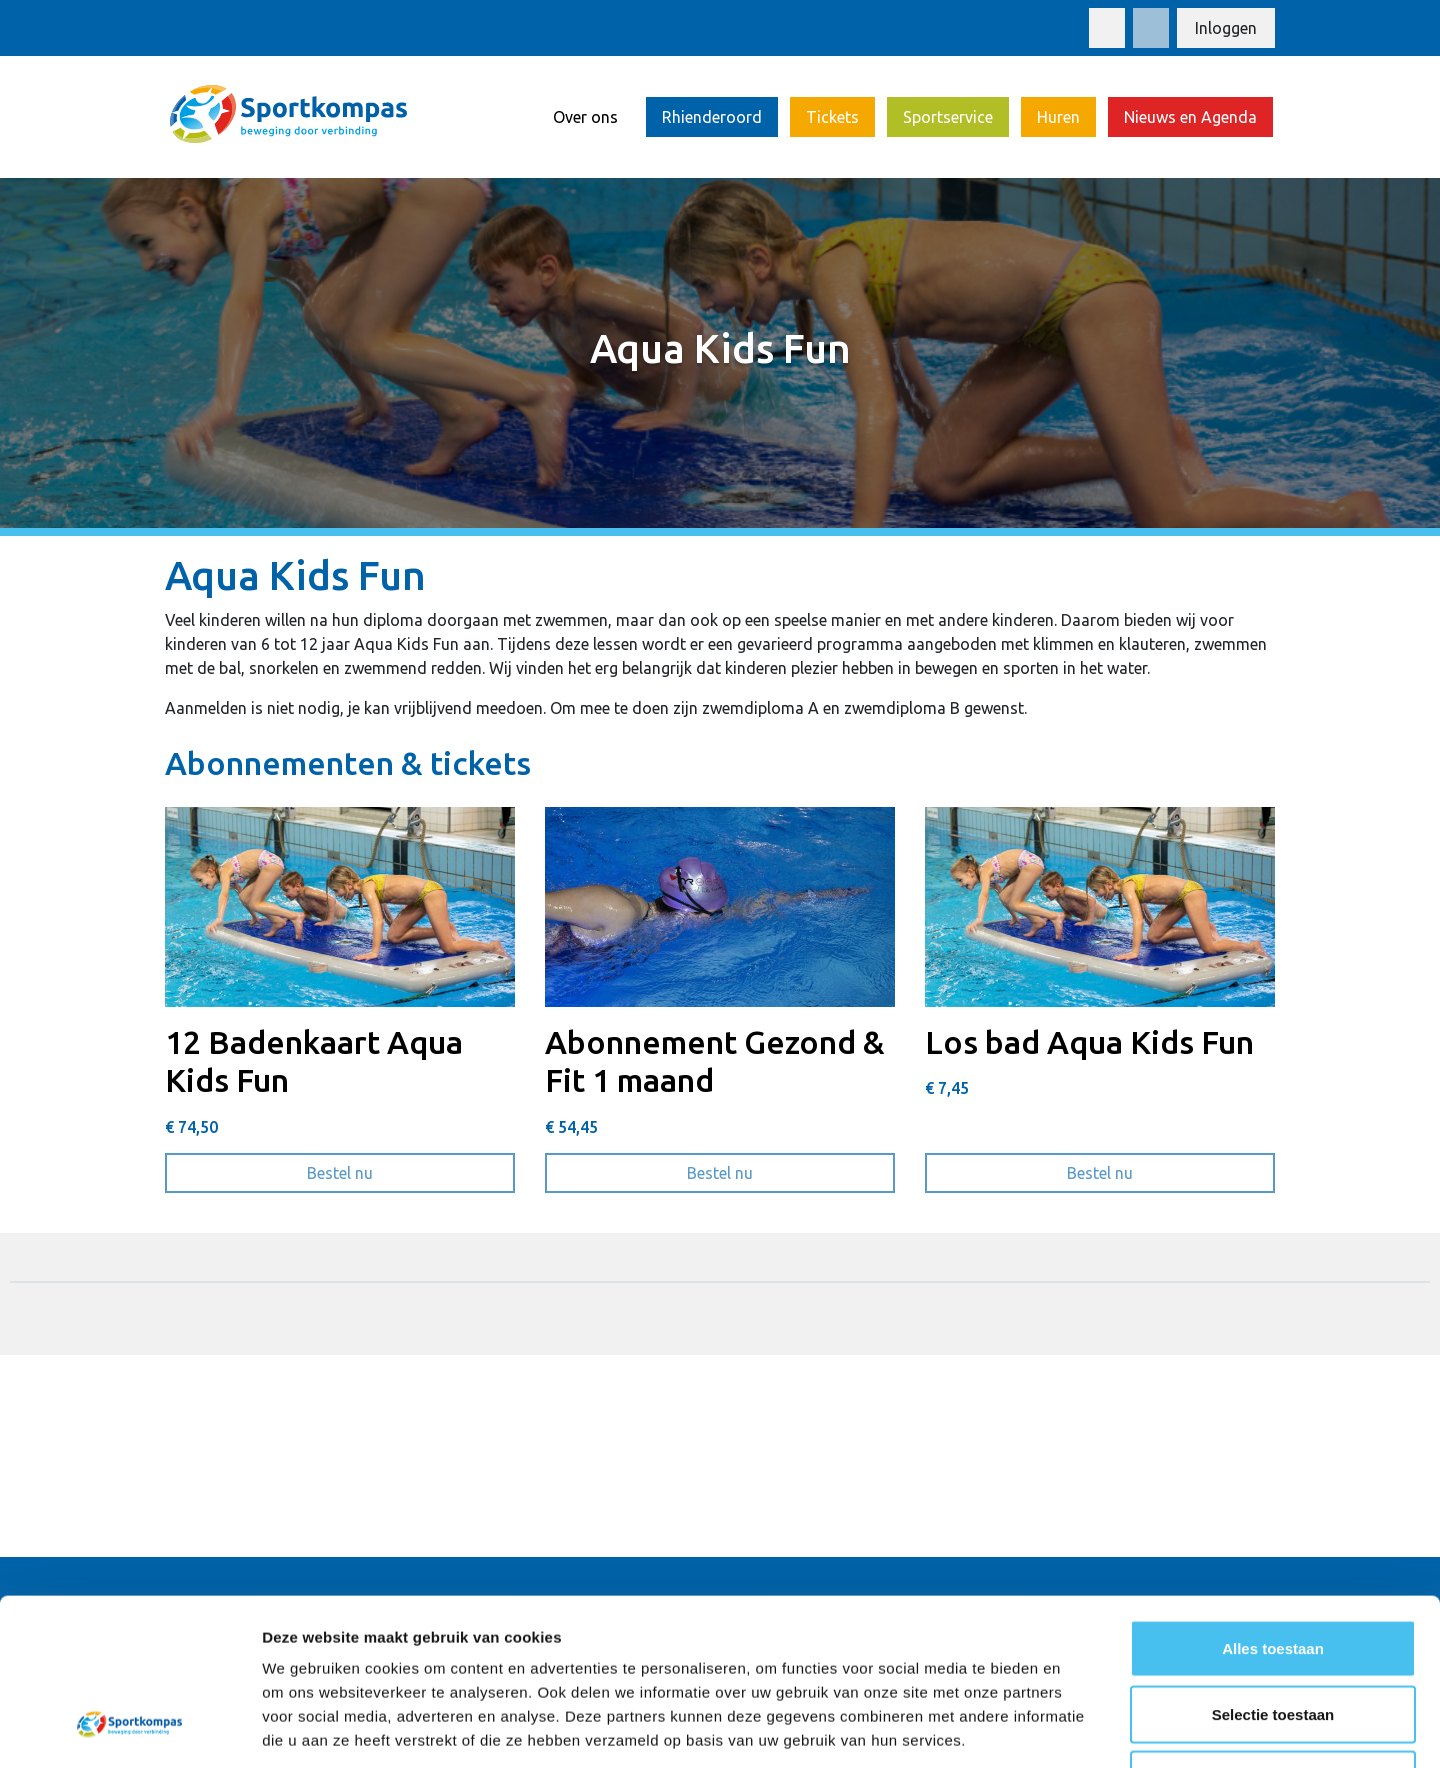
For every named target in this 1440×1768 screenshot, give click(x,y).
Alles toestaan (1273, 1505)
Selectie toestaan (1273, 1571)
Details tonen (1080, 1728)
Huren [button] (1058, 117)
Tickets (832, 117)
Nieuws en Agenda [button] (1190, 117)
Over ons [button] (585, 117)
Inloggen (1226, 28)
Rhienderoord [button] (712, 117)
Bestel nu (411, 1171)
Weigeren (1272, 1636)
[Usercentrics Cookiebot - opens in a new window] (129, 1729)
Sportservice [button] (948, 117)
